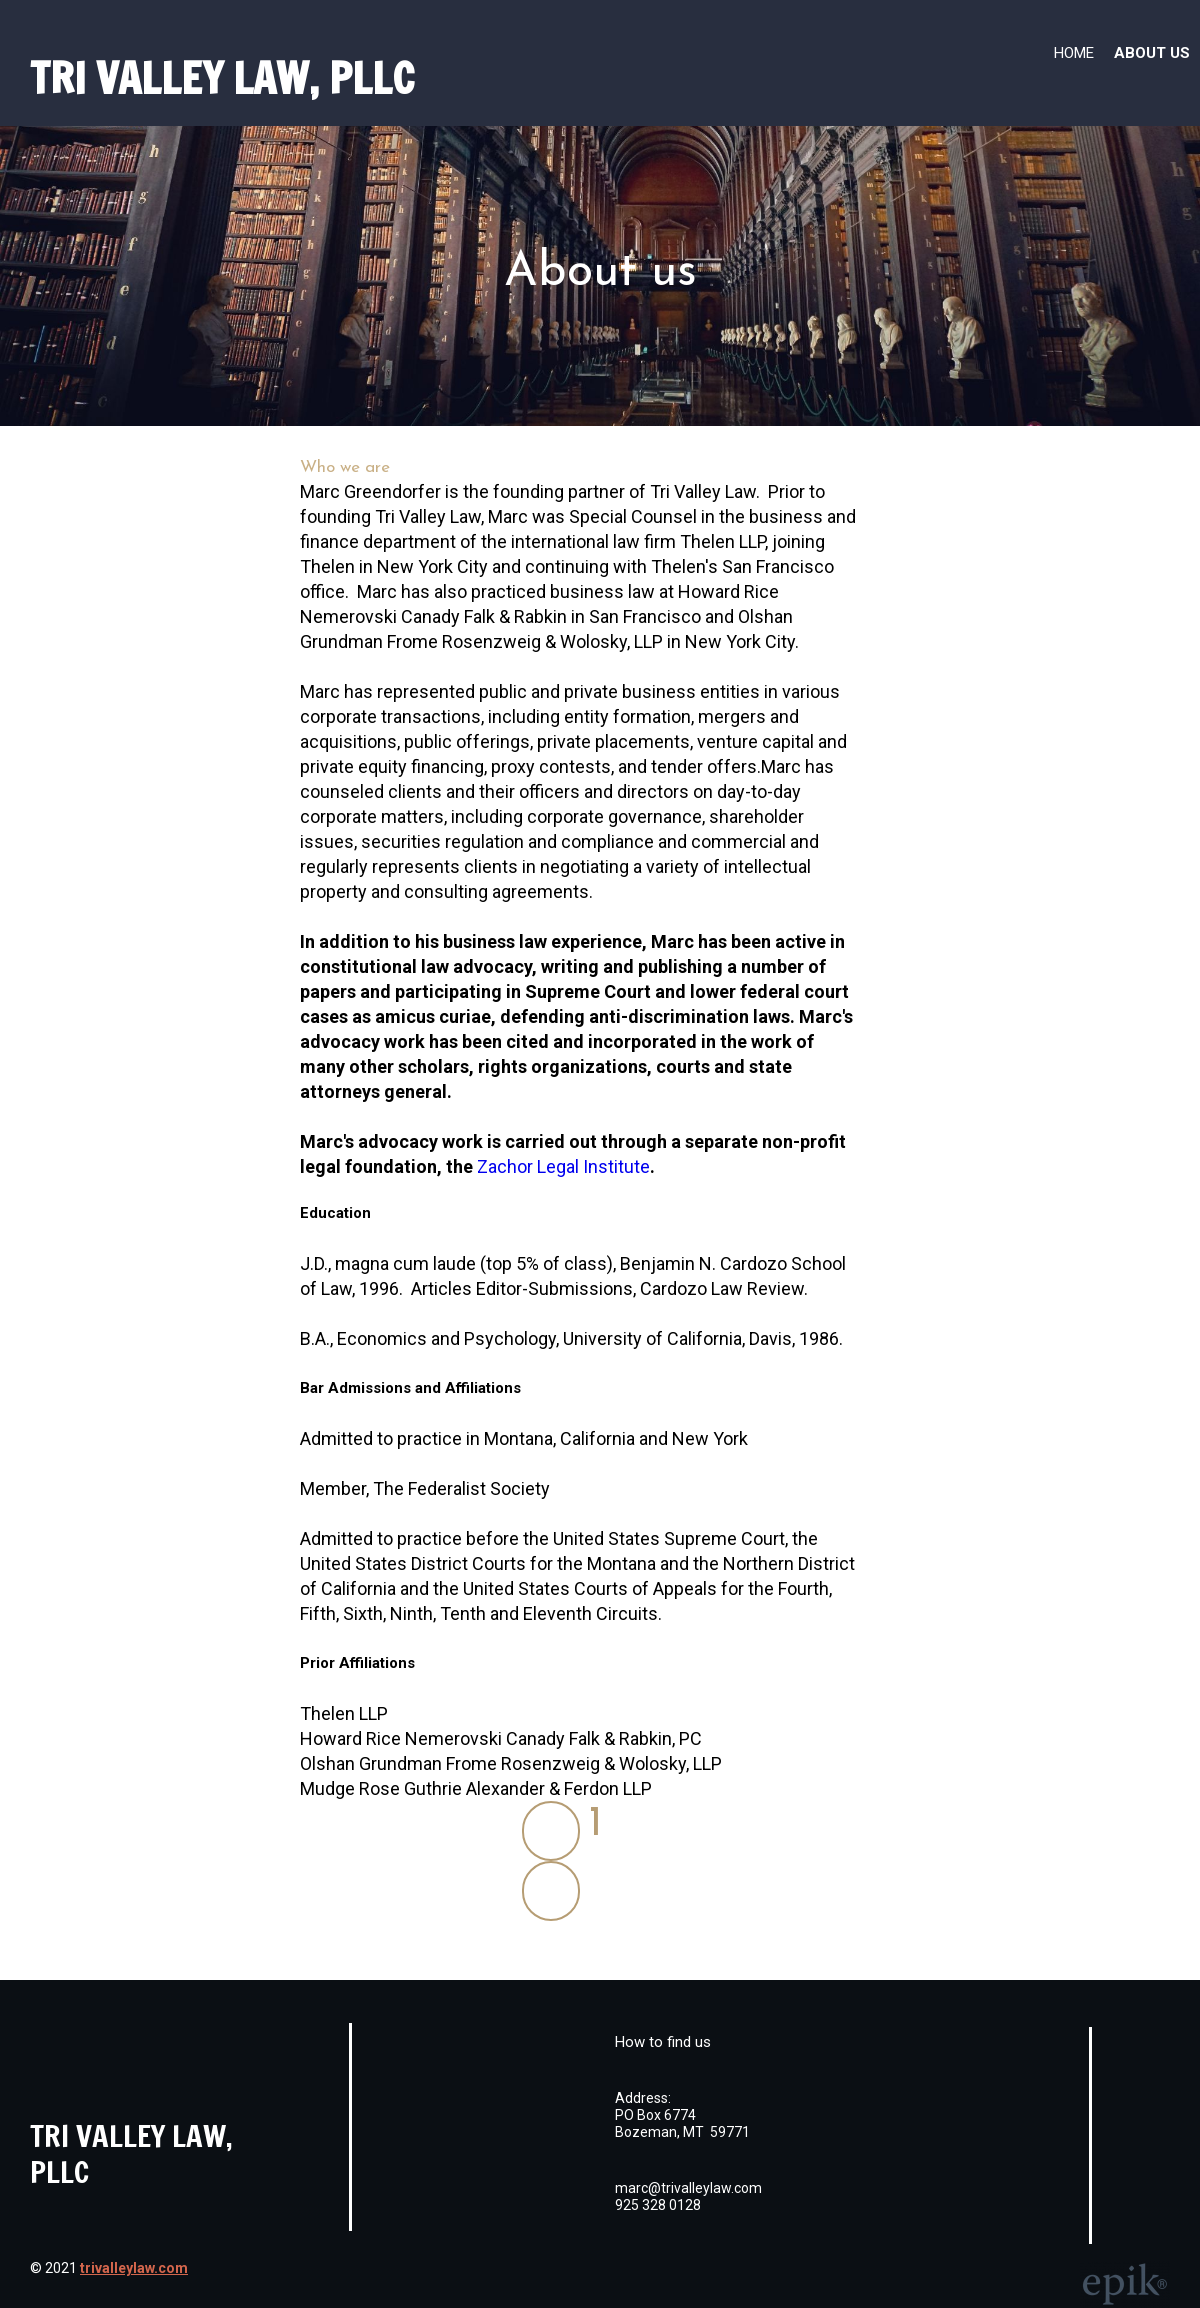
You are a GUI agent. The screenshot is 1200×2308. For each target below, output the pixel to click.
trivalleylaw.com (134, 2268)
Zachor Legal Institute (563, 1166)
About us (1152, 53)
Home (1074, 53)
